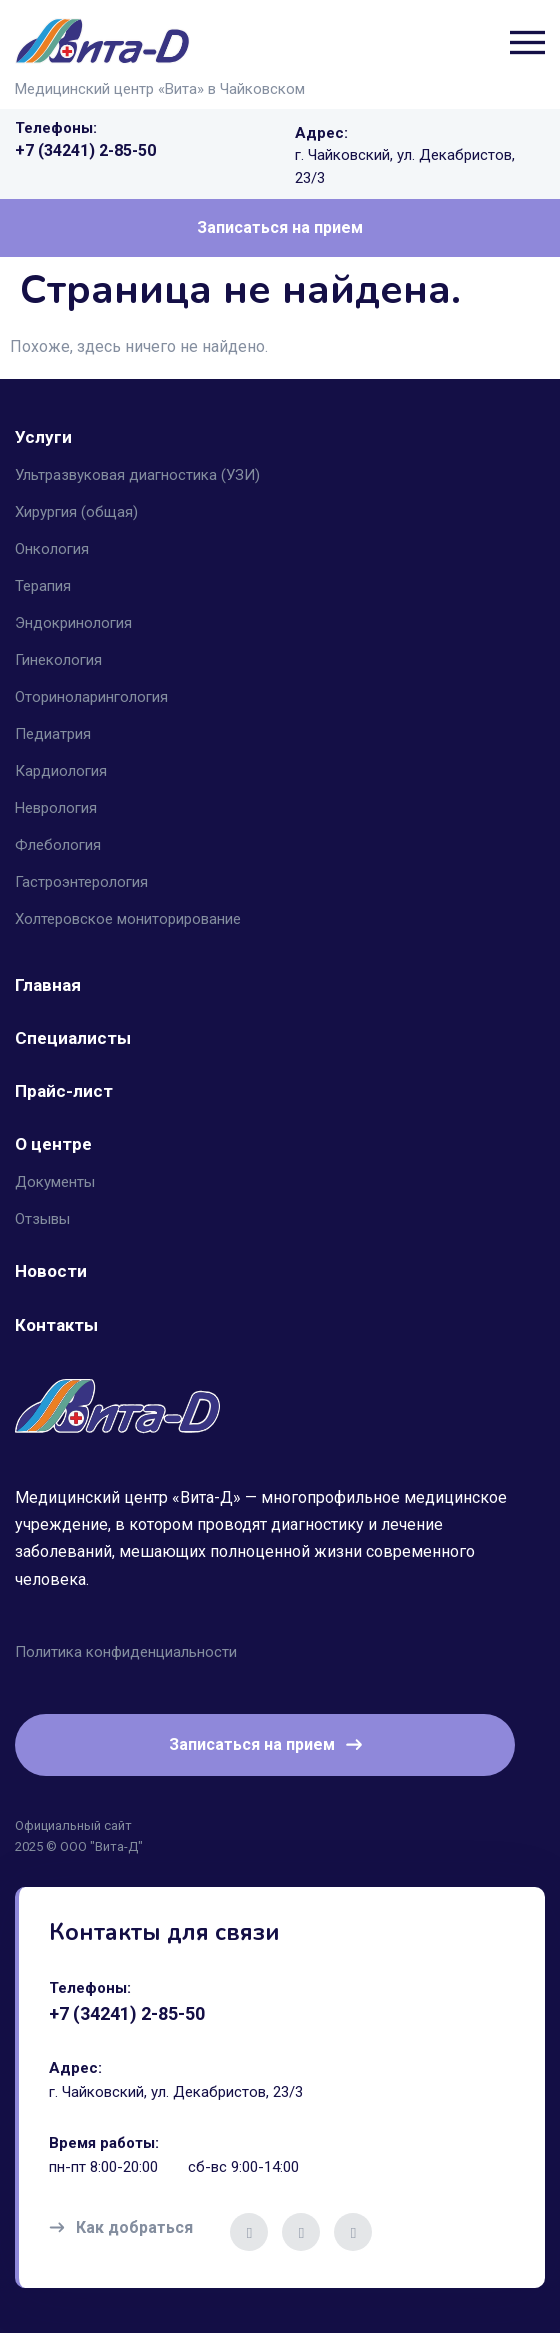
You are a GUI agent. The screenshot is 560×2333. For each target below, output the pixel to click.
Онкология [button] (52, 549)
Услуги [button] (43, 437)
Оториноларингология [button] (91, 697)
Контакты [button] (56, 1325)
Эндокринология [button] (73, 623)
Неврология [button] (56, 808)
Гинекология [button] (58, 660)
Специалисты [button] (73, 1038)
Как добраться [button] (121, 2227)
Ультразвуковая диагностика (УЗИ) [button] (137, 475)
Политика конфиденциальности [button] (126, 1652)
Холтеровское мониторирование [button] (128, 919)
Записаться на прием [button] (280, 227)
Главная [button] (48, 985)
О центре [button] (53, 1144)
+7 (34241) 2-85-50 (85, 150)
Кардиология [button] (61, 771)
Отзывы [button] (42, 1219)
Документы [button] (55, 1182)
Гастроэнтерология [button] (81, 882)
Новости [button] (51, 1271)
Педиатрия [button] (53, 734)
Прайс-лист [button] (64, 1091)
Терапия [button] (43, 586)
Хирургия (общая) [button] (76, 512)
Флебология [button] (58, 845)
